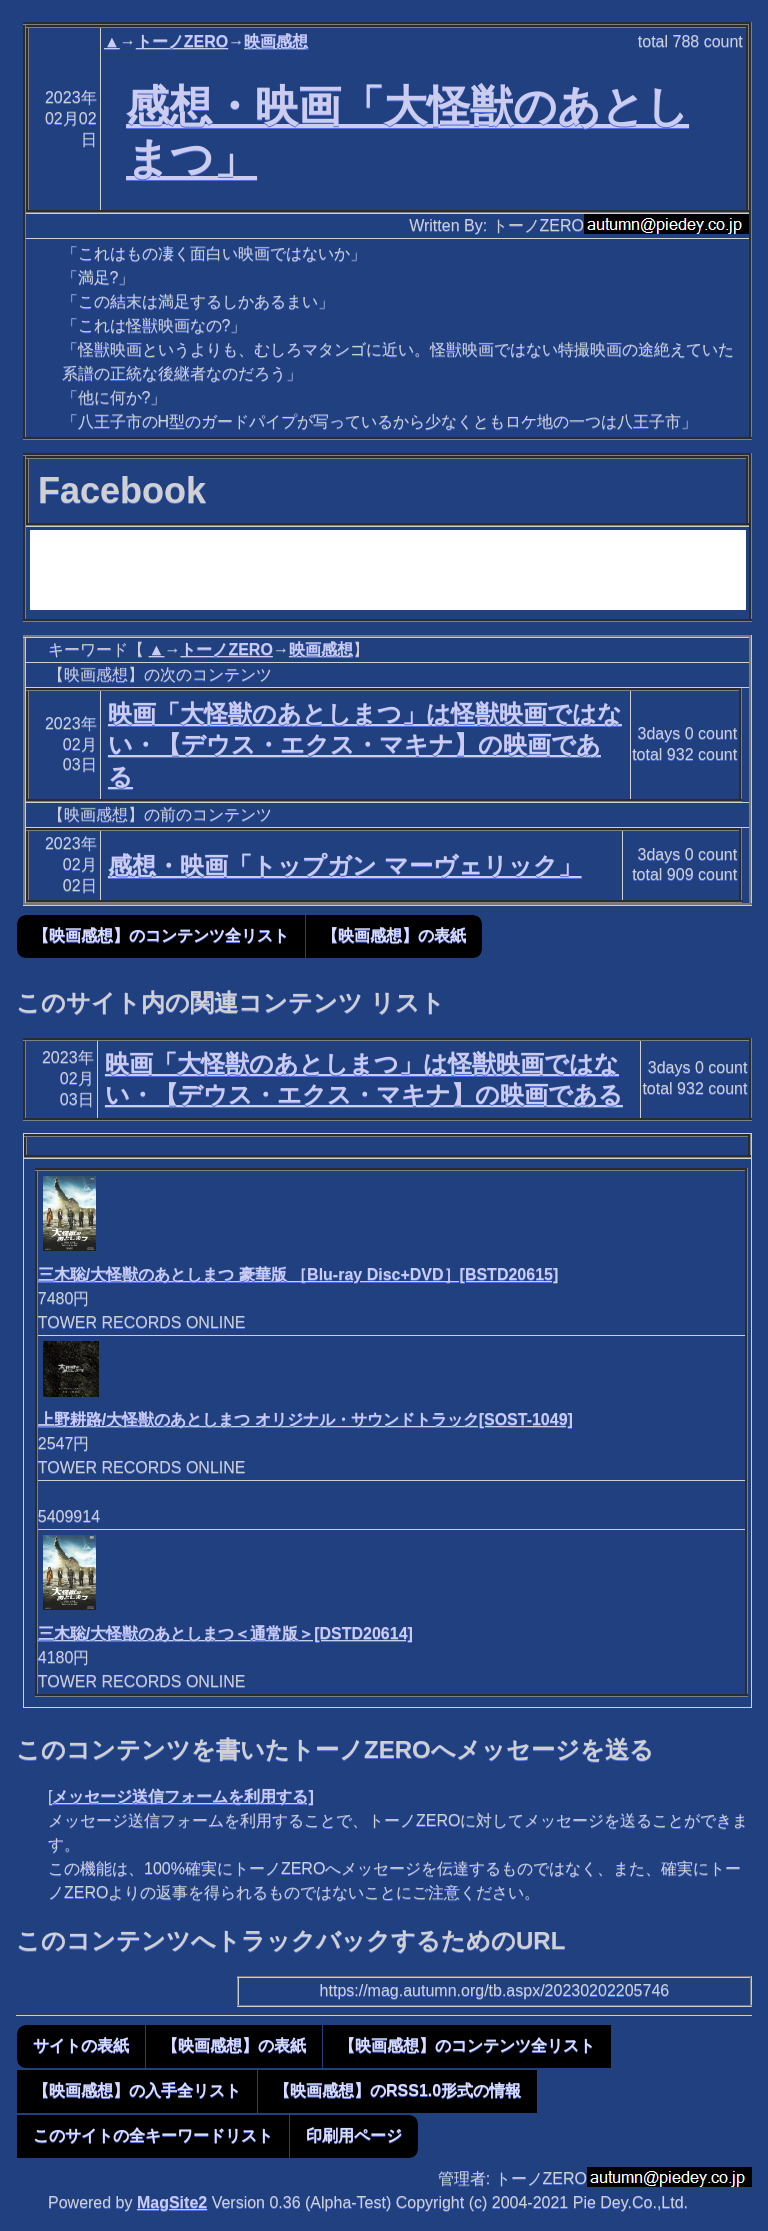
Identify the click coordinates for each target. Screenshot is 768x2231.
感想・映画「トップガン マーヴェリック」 (345, 865)
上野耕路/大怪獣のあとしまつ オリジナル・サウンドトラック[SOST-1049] (305, 1419)
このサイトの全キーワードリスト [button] (153, 2135)
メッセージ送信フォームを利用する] (182, 1796)
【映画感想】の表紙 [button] (394, 935)
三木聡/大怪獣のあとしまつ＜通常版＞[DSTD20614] (225, 1633)
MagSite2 (172, 2202)
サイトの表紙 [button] (81, 2045)
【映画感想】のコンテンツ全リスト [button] (161, 935)
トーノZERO (182, 41)
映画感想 (276, 41)
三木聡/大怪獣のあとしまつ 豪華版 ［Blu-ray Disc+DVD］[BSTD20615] (298, 1274)
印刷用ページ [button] (354, 2135)
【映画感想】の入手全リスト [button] (137, 2090)
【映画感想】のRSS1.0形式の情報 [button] (397, 2090)
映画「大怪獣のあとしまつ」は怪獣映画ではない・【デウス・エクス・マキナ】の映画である (365, 744)
